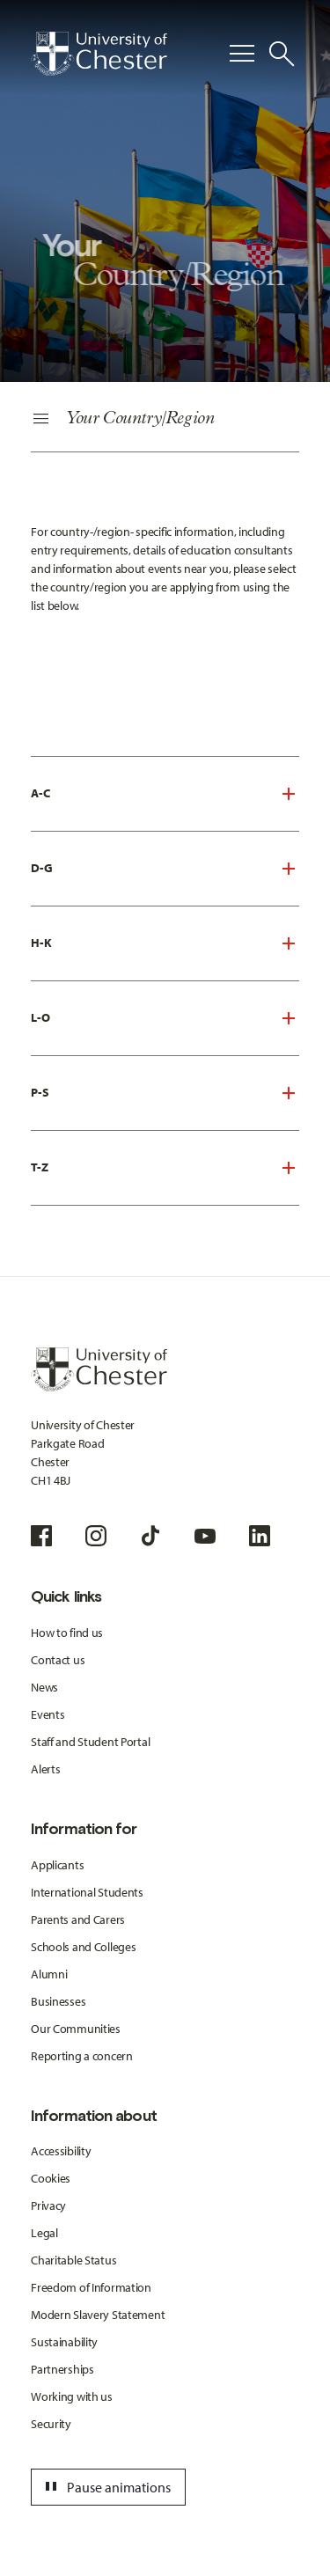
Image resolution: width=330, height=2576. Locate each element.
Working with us (72, 2396)
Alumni (49, 1974)
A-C (40, 793)
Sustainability (64, 2342)
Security (51, 2424)
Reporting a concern (82, 2056)
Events (47, 1714)
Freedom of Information (91, 2287)
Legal (44, 2233)
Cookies (50, 2178)
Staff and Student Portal (90, 1742)
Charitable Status (73, 2260)
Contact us (57, 1660)
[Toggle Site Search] (281, 53)
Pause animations (105, 2487)
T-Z (39, 1167)
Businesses (58, 2001)
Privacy (48, 2205)
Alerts (45, 1769)
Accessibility (61, 2151)
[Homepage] (99, 54)
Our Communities (76, 2029)
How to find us (67, 1632)
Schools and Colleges (83, 1947)
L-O (40, 1017)
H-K (41, 942)
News (44, 1687)
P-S (40, 1092)
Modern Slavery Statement (98, 2315)
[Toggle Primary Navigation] (242, 53)
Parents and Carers (78, 1919)
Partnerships (62, 2369)
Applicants (57, 1865)
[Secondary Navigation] (165, 419)
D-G (42, 868)
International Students (87, 1892)
